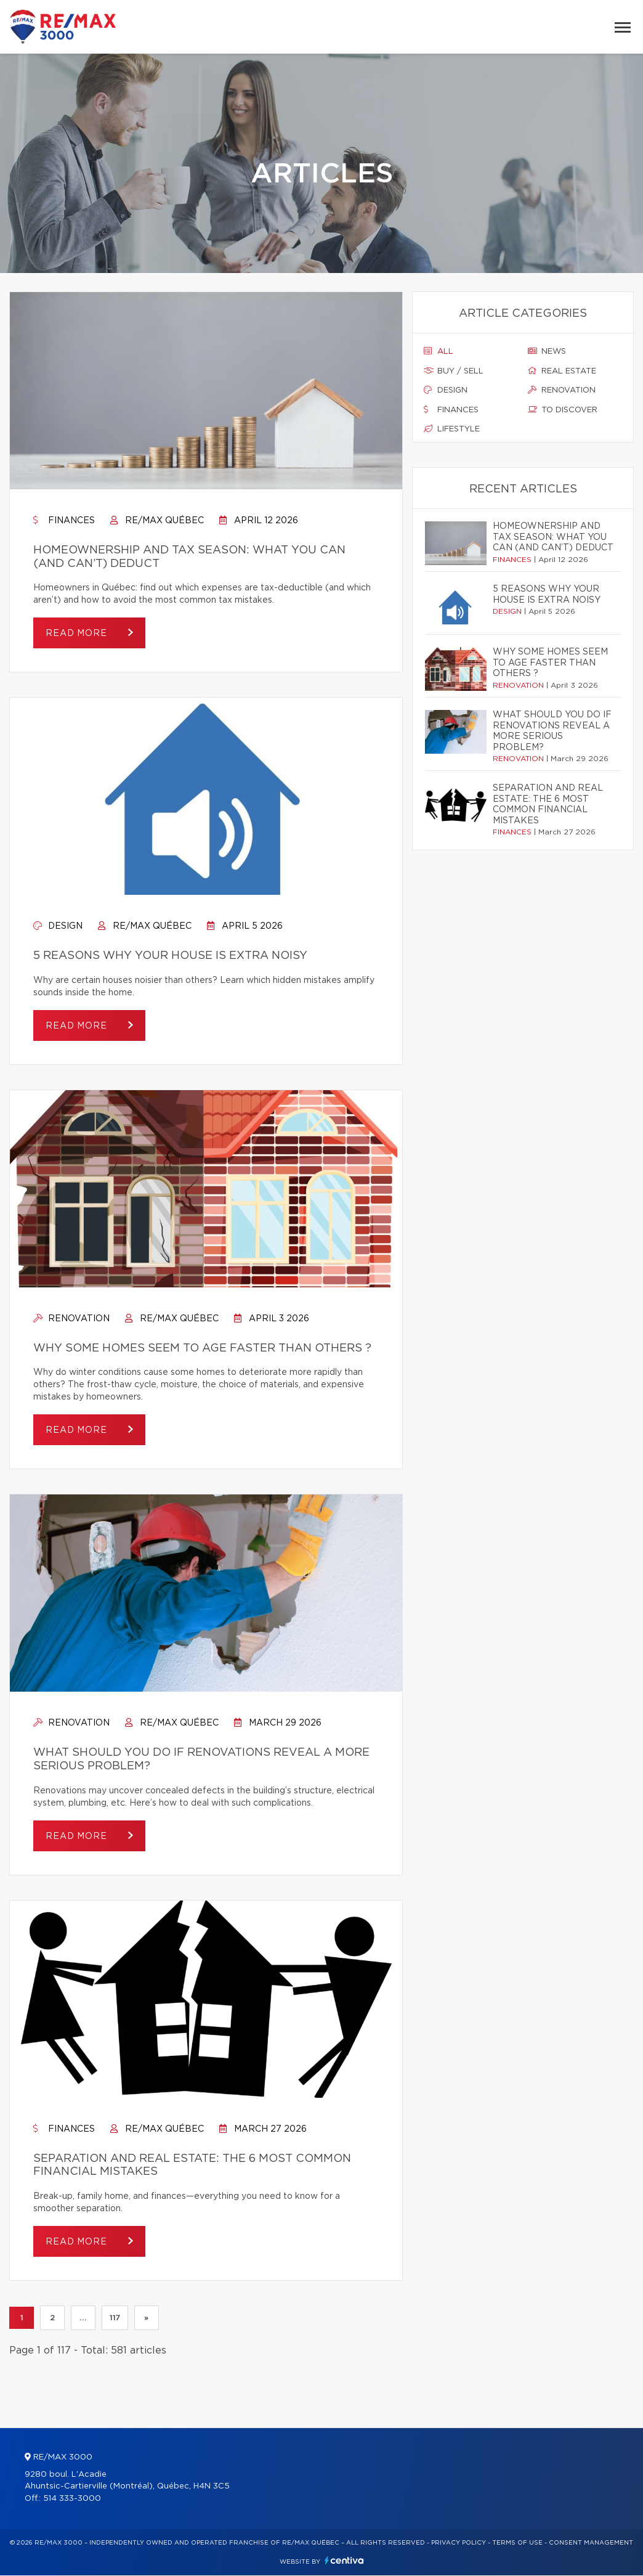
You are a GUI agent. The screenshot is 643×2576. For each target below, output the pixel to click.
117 (115, 2317)
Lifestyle (452, 429)
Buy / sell (453, 371)
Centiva (344, 2561)
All (438, 351)
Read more (78, 633)
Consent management (591, 2543)
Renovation (71, 1318)
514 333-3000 (72, 2499)
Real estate (562, 371)
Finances (64, 520)
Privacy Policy (458, 2543)
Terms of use (517, 2543)
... (82, 2317)
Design (58, 926)
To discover (562, 410)
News (547, 351)
